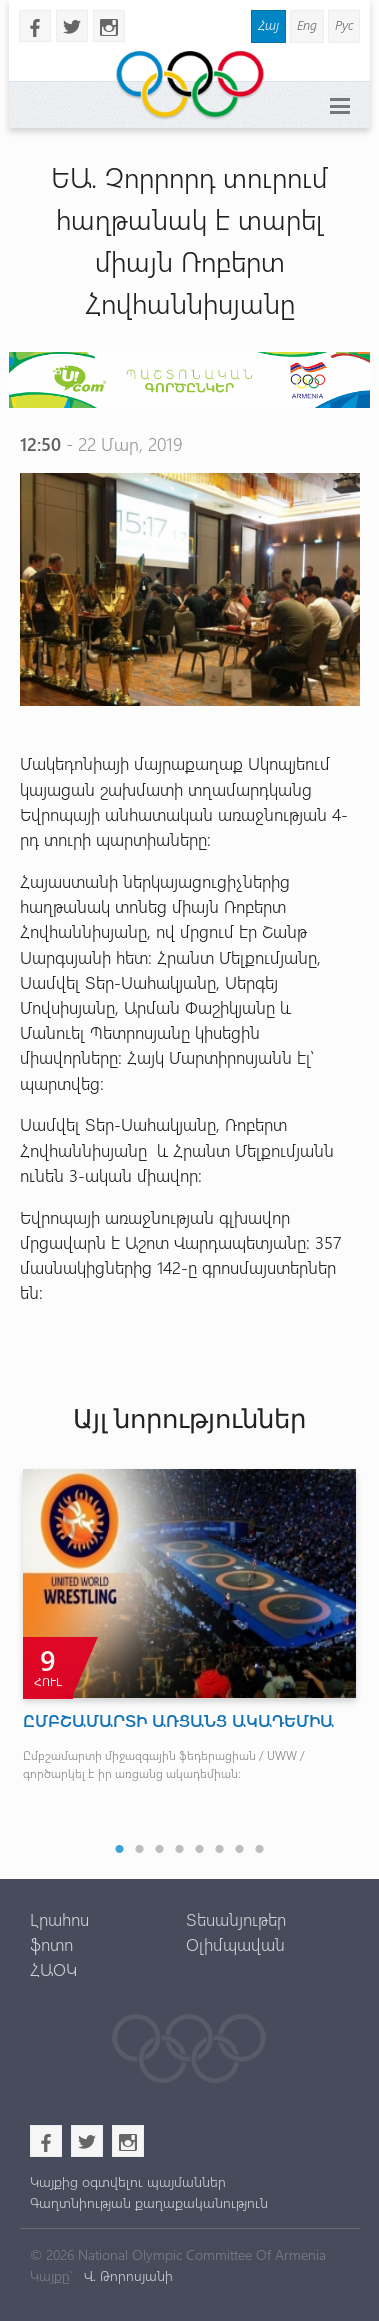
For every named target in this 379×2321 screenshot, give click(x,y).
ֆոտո (51, 1944)
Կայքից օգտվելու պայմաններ (128, 2181)
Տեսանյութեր (236, 1919)
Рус (344, 24)
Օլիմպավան (235, 1944)
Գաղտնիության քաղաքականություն (149, 2202)
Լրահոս (59, 1919)
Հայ (268, 24)
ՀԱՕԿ (53, 1969)
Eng (307, 24)
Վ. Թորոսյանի (126, 2275)
